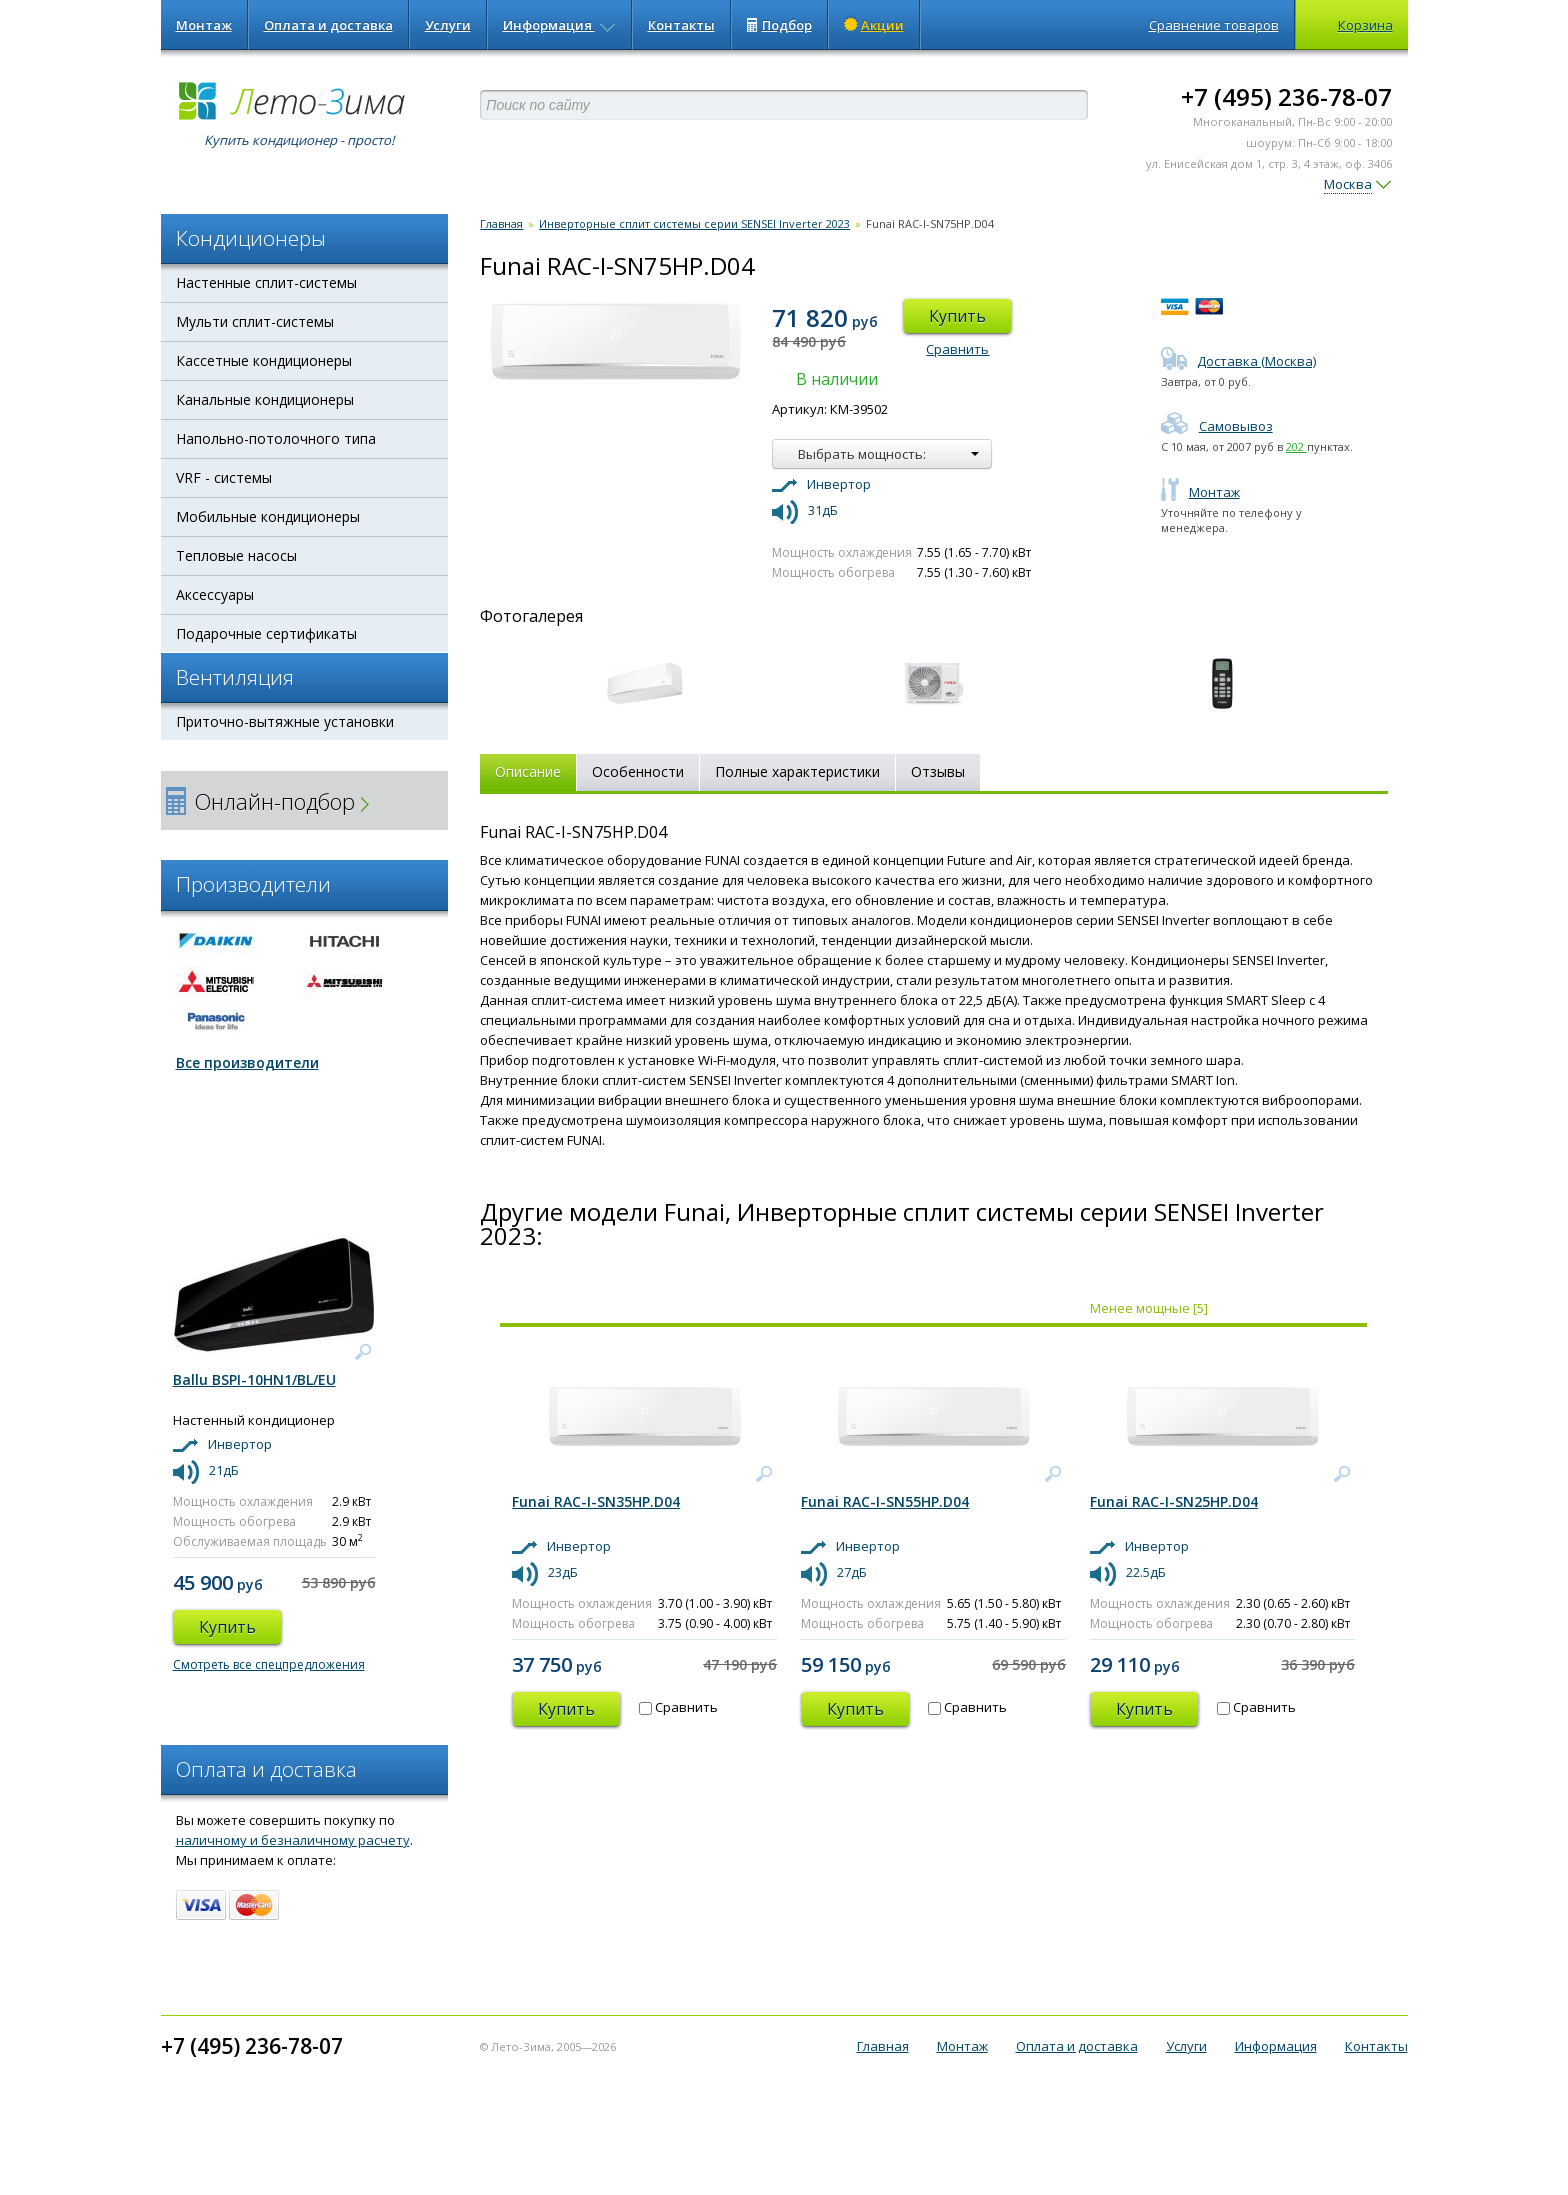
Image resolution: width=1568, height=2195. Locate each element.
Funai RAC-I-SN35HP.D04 (596, 1501)
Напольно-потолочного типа (276, 438)
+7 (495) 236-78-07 (1286, 96)
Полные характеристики (797, 771)
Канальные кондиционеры (265, 399)
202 (1296, 446)
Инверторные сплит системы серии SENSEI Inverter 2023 (694, 223)
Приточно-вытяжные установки (285, 721)
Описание (528, 771)
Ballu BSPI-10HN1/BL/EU (254, 1379)
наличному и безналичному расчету (293, 1840)
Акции (874, 25)
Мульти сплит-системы (255, 321)
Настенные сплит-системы (266, 282)
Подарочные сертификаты (266, 633)
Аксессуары (215, 594)
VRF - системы (224, 477)
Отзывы (938, 771)
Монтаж (204, 25)
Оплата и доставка (328, 25)
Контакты (681, 25)
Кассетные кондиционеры (264, 360)
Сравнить (957, 349)
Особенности (638, 771)
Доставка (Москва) (1238, 361)
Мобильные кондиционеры (268, 516)
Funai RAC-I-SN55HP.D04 (885, 1501)
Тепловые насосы (236, 555)
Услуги (448, 25)
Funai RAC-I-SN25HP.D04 (1174, 1501)
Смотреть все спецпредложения (269, 1664)
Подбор (779, 25)
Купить (957, 316)
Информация (559, 25)
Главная (501, 223)
